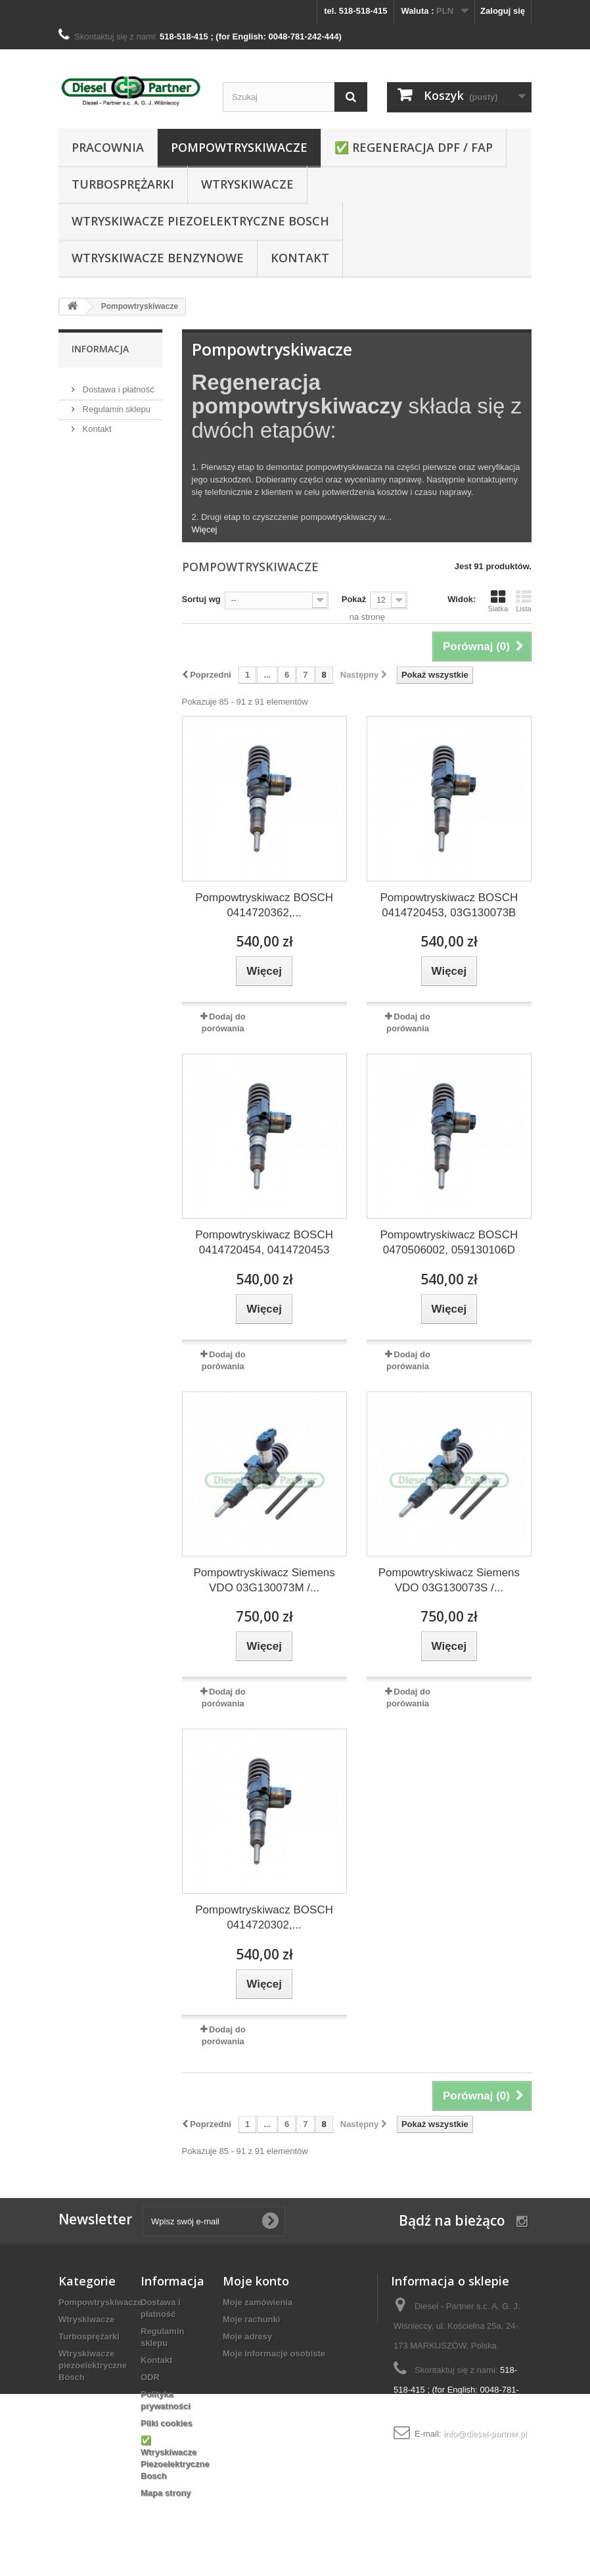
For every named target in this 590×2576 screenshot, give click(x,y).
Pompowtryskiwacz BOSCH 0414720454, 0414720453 (264, 1242)
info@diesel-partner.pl (485, 2434)
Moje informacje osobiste (274, 2353)
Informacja (100, 348)
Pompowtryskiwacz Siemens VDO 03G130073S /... (449, 1580)
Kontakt (300, 258)
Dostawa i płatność (117, 384)
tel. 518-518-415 (355, 11)
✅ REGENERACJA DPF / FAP (413, 147)
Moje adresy (247, 2336)
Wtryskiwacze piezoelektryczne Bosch (200, 221)
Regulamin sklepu (115, 404)
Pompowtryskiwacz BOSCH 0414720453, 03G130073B (449, 905)
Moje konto (256, 2281)
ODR (150, 2377)
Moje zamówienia (257, 2302)
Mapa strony (166, 2493)
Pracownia (108, 147)
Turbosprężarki (123, 184)
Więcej (204, 529)
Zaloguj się (502, 11)
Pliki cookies (167, 2423)
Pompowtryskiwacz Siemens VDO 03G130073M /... (263, 1580)
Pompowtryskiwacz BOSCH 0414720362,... (264, 905)
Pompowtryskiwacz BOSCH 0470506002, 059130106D (449, 1242)
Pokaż (354, 599)
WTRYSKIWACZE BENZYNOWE (158, 258)
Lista (524, 601)
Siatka (498, 601)
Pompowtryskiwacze (239, 147)
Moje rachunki (251, 2319)
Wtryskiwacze (247, 184)
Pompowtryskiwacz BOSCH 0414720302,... (264, 1917)
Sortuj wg (201, 599)
